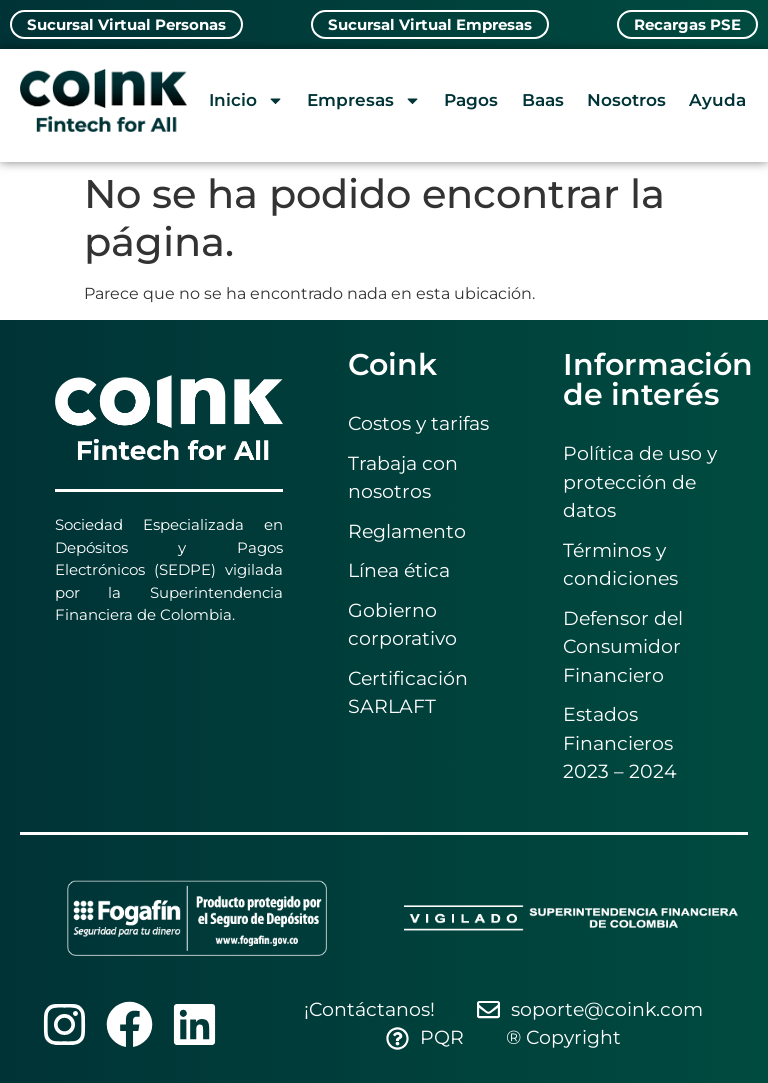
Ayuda (717, 100)
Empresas (364, 100)
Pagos (471, 100)
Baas (543, 100)
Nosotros (626, 100)
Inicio (246, 100)
